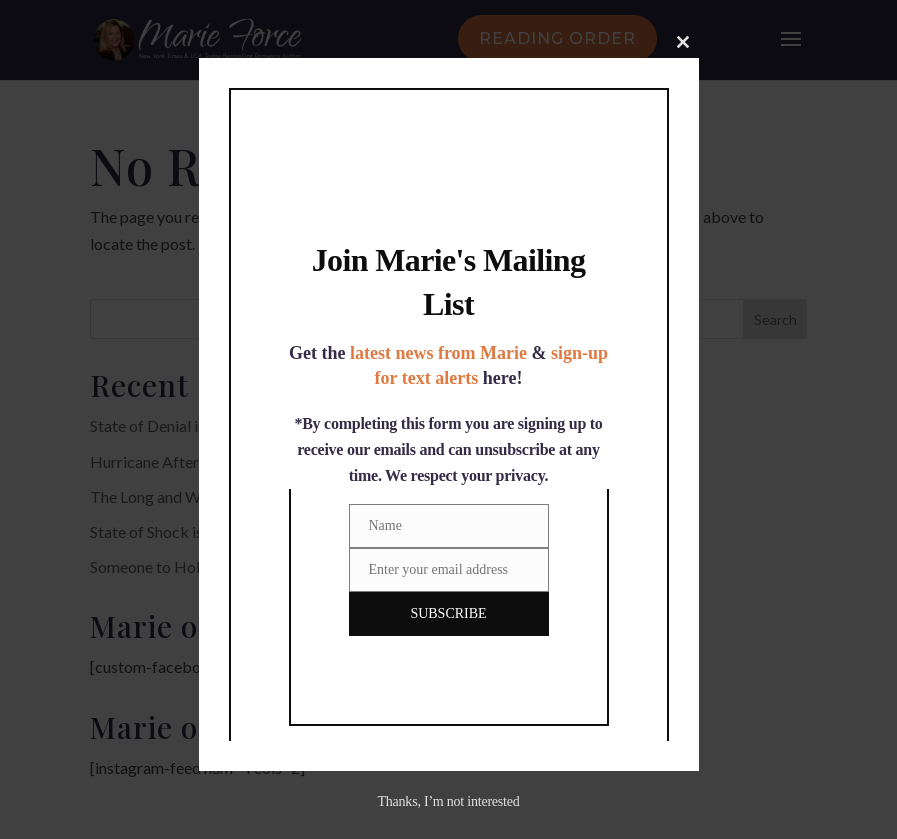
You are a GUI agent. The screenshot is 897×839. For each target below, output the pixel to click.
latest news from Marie (438, 353)
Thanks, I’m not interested (448, 801)
